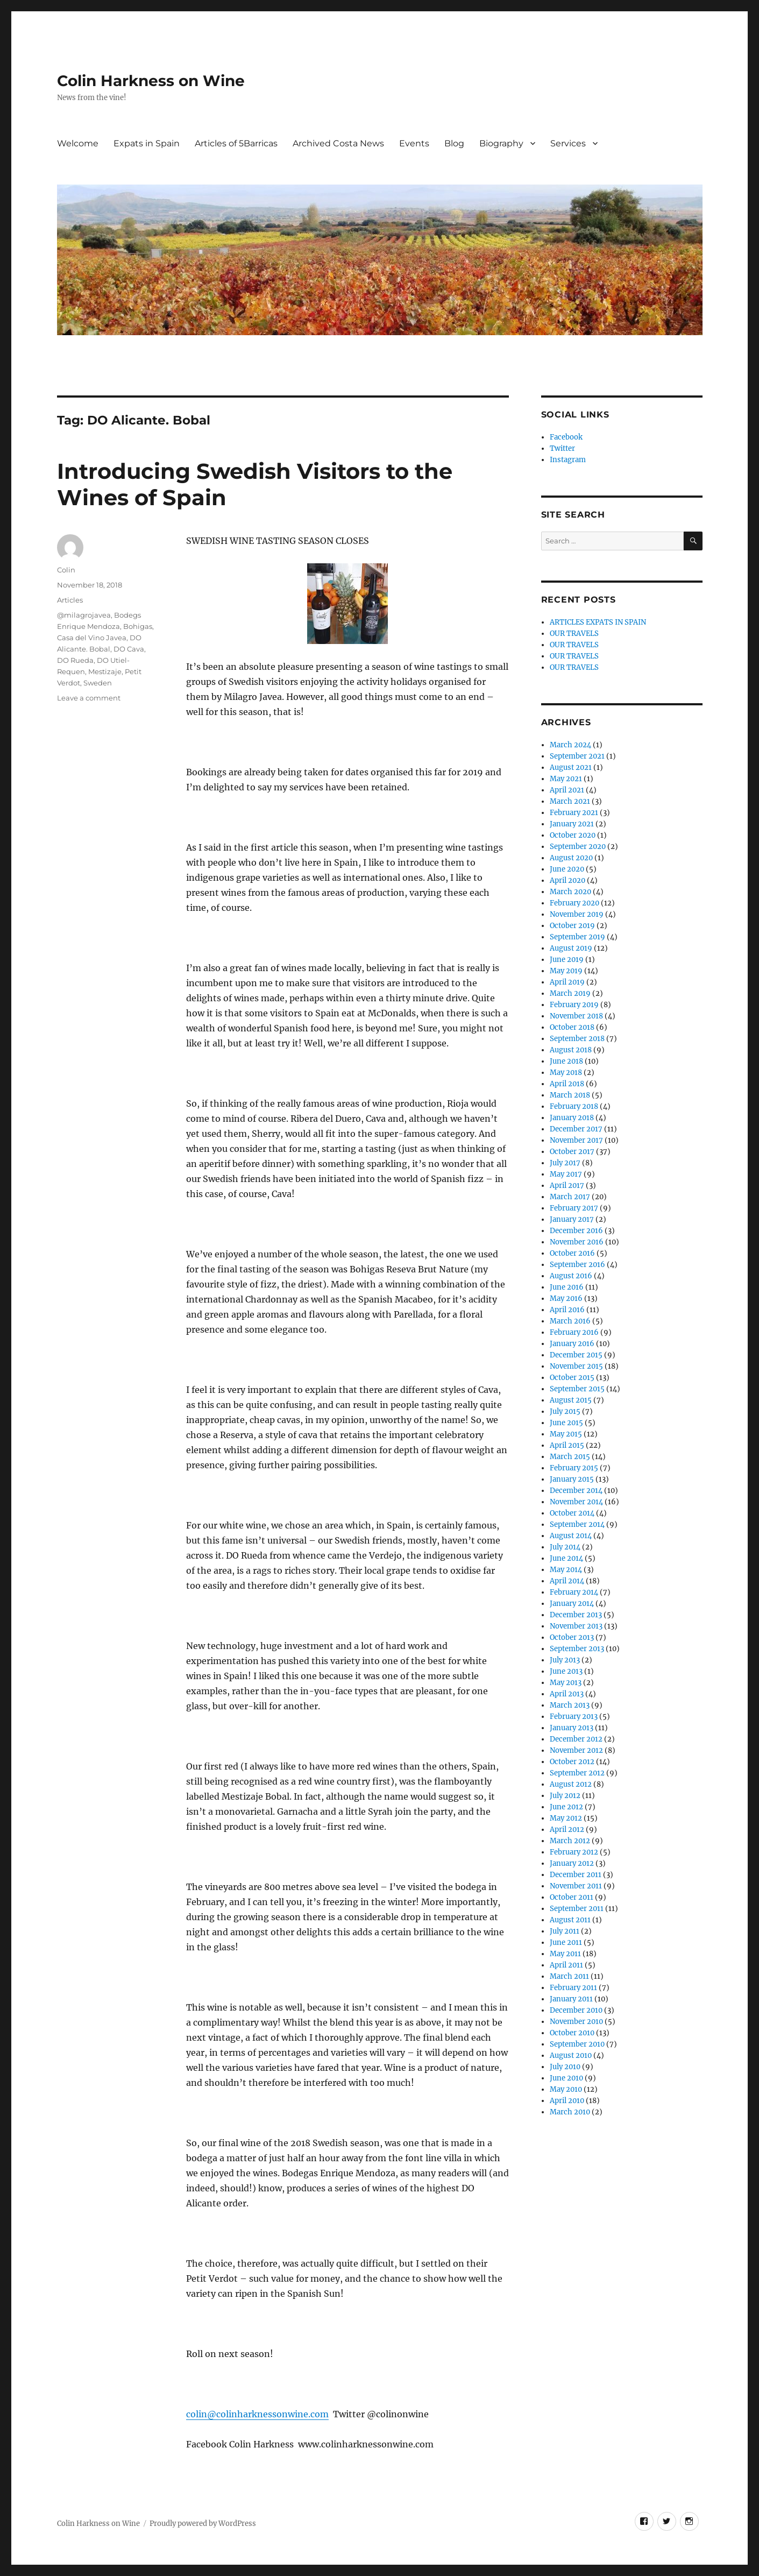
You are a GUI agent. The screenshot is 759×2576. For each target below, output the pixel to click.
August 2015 (571, 1400)
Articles (70, 600)
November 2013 (576, 1626)
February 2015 (574, 1468)
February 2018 (574, 1106)
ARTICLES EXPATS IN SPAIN (598, 622)
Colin (66, 569)
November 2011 (576, 1886)
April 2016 (567, 1309)
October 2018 (572, 1027)
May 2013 (565, 1682)
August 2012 (571, 1784)
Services (568, 143)
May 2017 (566, 1174)
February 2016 (574, 1332)
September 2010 (577, 2044)
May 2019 (566, 970)
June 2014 (566, 1558)
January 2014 (572, 1603)
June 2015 (566, 1422)
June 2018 (566, 1061)
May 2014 (566, 1569)
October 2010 (572, 2032)
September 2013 (577, 1648)
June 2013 (566, 1671)
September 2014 (577, 1524)
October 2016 (572, 1253)
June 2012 (566, 1806)
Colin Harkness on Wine (151, 81)
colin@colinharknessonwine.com (257, 2414)
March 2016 (570, 1321)
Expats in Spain (147, 143)
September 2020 (578, 846)
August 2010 (571, 2055)
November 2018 (576, 1016)
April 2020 (567, 880)
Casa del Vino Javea (91, 637)
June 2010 (566, 2078)
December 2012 (576, 1739)
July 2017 (565, 1162)
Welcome (77, 143)
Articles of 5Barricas (236, 143)
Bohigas (137, 626)
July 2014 (565, 1547)
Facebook (566, 437)
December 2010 (576, 2010)
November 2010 (576, 2021)
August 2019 (571, 948)
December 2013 (576, 1614)
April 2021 (567, 790)
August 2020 (571, 857)
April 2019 (567, 982)
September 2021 (577, 756)
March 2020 (570, 891)
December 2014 (576, 1490)
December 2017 (576, 1129)
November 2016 (577, 1242)
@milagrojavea (84, 615)
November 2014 (576, 1501)
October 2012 (572, 1761)
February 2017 (574, 1208)
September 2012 (577, 1773)
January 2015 (572, 1479)
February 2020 (574, 903)
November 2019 (577, 914)
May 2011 (565, 1953)
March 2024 (570, 744)
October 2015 (572, 1377)
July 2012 (565, 1795)
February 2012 (574, 1852)
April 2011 (566, 1965)
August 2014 (571, 1535)
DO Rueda (75, 660)
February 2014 (574, 1592)
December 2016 (576, 1230)
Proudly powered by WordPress (203, 2523)
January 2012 (572, 1863)
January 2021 (572, 824)
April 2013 (567, 1694)
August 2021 (571, 767)
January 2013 (571, 1727)
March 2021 (570, 801)
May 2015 (566, 1434)
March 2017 (570, 1196)
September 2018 (577, 1038)
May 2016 (566, 1298)
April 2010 (567, 2100)
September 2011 (577, 1908)
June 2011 (566, 1942)
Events (414, 143)
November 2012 (576, 1750)
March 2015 (570, 1456)
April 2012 (567, 1829)
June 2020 (567, 869)
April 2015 (567, 1445)
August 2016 (571, 1275)
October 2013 (572, 1637)
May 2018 (566, 1072)
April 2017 (567, 1185)
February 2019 (574, 1004)
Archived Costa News (338, 143)
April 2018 (567, 1083)
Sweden (97, 682)
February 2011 (573, 1987)
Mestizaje (105, 671)
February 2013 (574, 1716)
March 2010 (570, 2112)
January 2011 (571, 1999)
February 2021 (574, 812)
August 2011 (570, 1919)
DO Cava (129, 649)
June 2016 (567, 1287)
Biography (501, 143)
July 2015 (565, 1411)
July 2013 (565, 1660)
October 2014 (572, 1513)
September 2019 (577, 937)
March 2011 (569, 1976)
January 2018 (572, 1117)
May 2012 (566, 1818)
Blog (454, 143)
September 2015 (577, 1388)
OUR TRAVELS (574, 633)
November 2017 (576, 1140)
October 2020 (572, 835)
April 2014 (567, 1581)
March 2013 (570, 1705)
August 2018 (571, 1050)
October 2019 (572, 925)
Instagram (568, 459)
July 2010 (565, 2066)
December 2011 (575, 1874)
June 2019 (567, 959)
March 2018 (570, 1095)
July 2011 (564, 1931)
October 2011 (571, 1897)
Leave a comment (88, 697)
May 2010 (566, 2089)
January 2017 (572, 1219)
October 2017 (572, 1151)
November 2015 (576, 1366)
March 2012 (570, 1840)
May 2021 (566, 778)
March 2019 (570, 993)
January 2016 (572, 1343)
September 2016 (577, 1264)
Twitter (562, 448)
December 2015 (576, 1355)
